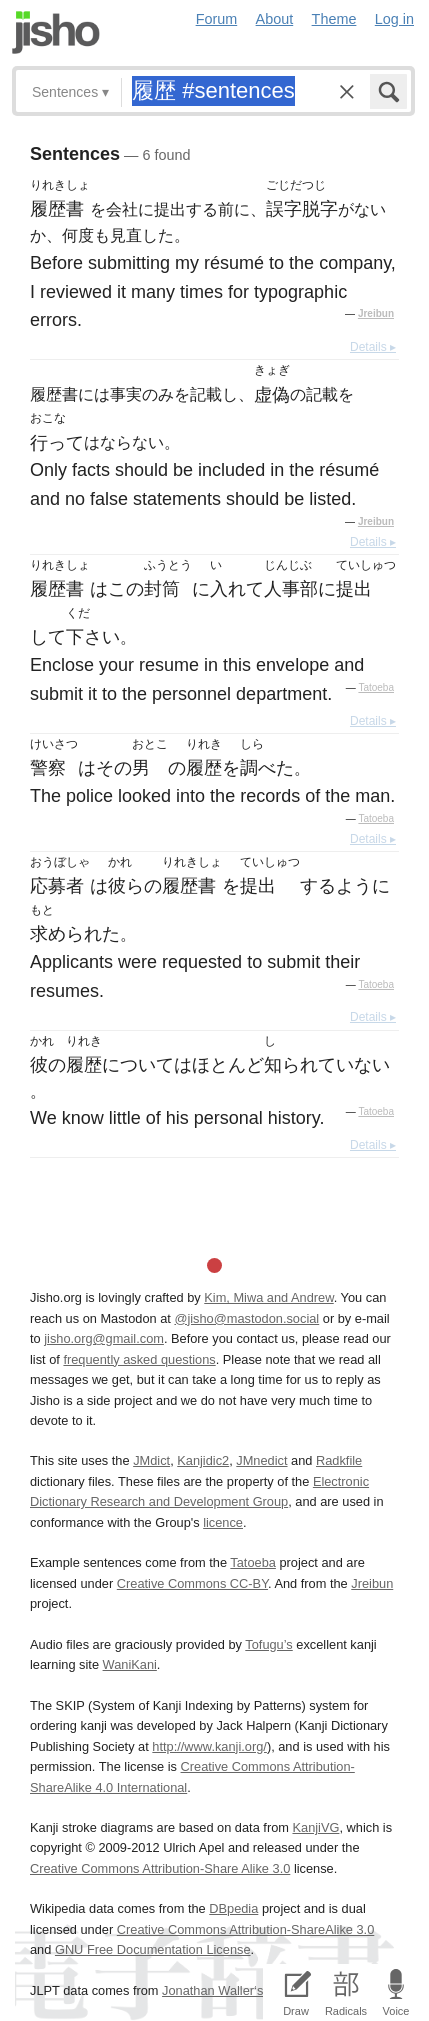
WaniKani (130, 1664)
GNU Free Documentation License (153, 1949)
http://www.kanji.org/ (209, 1746)
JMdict (151, 1460)
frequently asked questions (139, 1359)
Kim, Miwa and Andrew (268, 1297)
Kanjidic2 (203, 1460)
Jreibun (376, 313)
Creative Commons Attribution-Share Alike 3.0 (160, 1868)
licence (223, 1522)
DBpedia (233, 1908)
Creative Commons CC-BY (192, 1583)
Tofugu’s (268, 1644)
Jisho (56, 32)
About (275, 19)
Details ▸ (373, 347)
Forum (217, 19)
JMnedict (261, 1460)
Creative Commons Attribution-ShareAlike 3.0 (245, 1929)
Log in (394, 19)
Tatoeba (376, 687)
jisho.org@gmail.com (104, 1338)
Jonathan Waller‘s (212, 1990)
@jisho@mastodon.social (246, 1318)
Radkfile (339, 1460)
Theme (334, 19)
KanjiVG (315, 1827)
